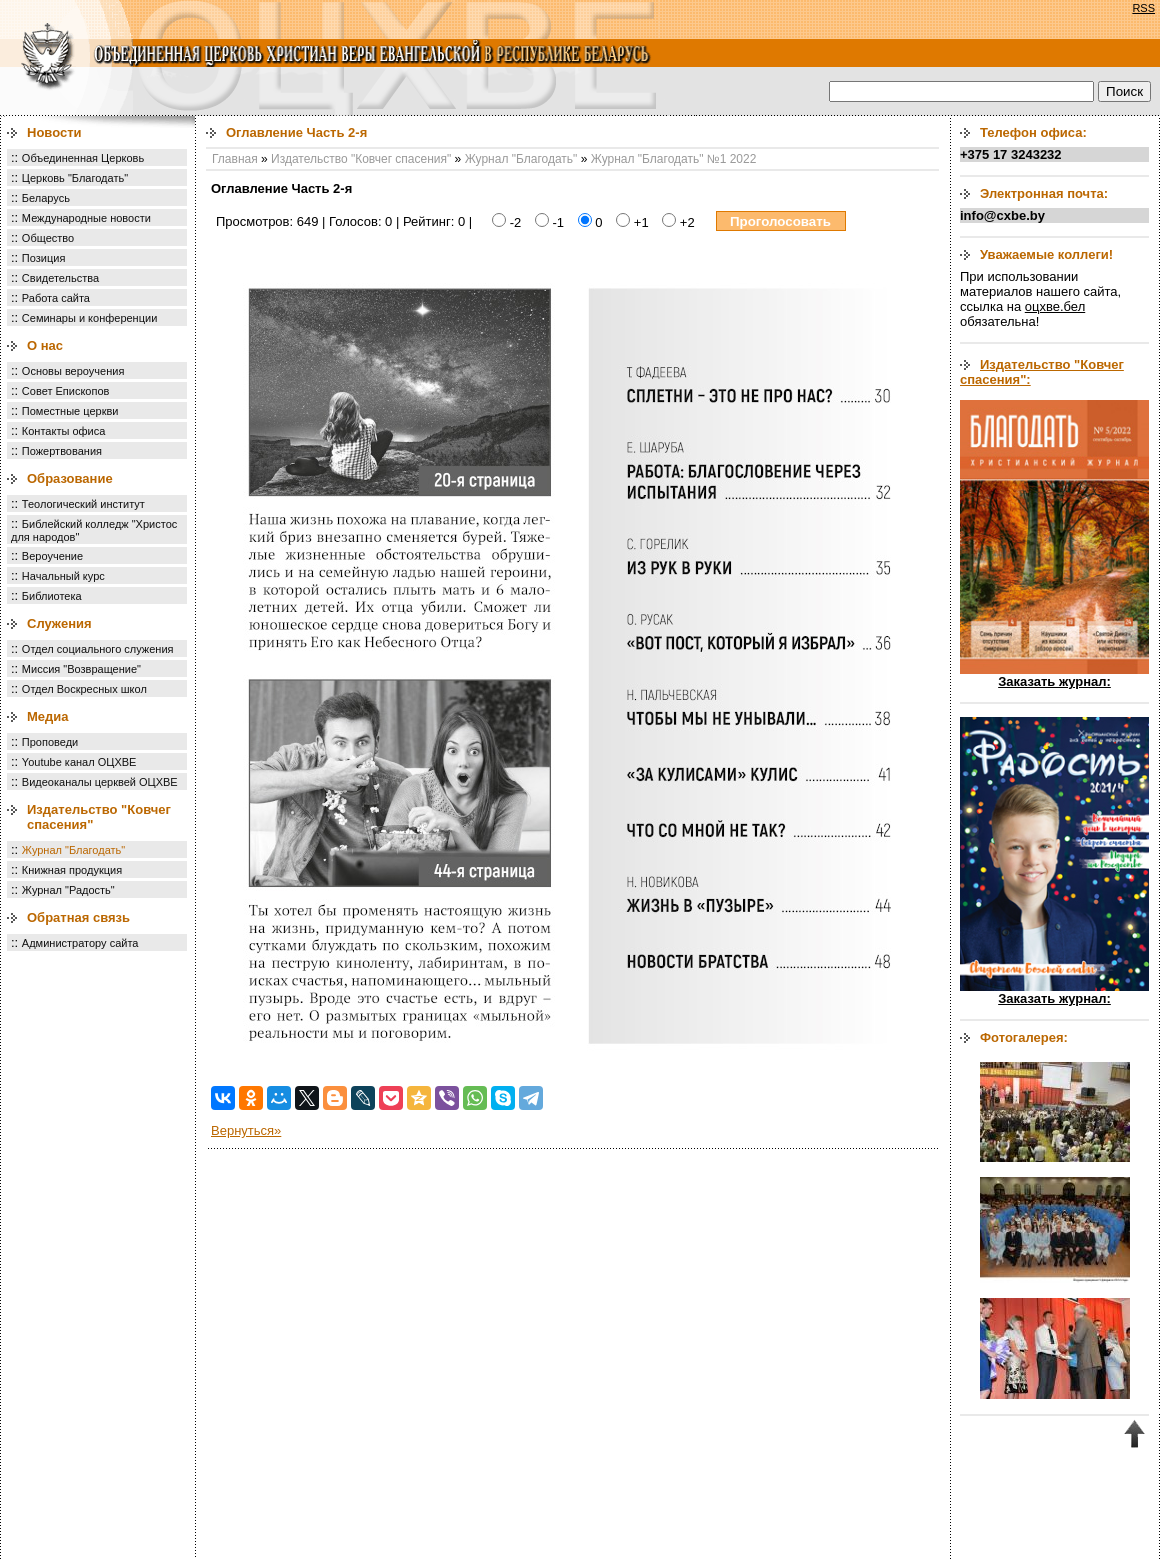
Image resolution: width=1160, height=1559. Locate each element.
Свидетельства (60, 278)
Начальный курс (63, 576)
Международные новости (86, 218)
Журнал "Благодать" (73, 850)
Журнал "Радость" (68, 890)
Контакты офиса (64, 431)
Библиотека (52, 596)
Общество (48, 238)
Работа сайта (56, 298)
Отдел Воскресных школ (84, 689)
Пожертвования (62, 451)
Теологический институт (83, 504)
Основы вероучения (73, 371)
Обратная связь (78, 917)
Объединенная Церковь (83, 158)
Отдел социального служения (98, 649)
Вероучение (52, 556)
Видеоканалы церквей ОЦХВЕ (100, 782)
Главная (235, 159)
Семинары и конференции (89, 318)
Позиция (44, 258)
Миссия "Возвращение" (81, 669)
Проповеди (50, 742)
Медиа (48, 716)
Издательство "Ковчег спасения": (1042, 372)
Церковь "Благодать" (75, 178)
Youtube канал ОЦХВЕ (79, 762)
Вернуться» (246, 1130)
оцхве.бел (1055, 306)
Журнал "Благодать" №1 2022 (674, 159)
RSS (1143, 8)
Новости (54, 132)
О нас (45, 345)
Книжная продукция (72, 870)
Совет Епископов (66, 391)
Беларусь (46, 198)
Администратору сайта (80, 943)
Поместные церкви (70, 411)
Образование (70, 478)
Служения (59, 623)
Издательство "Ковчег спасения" (361, 159)
